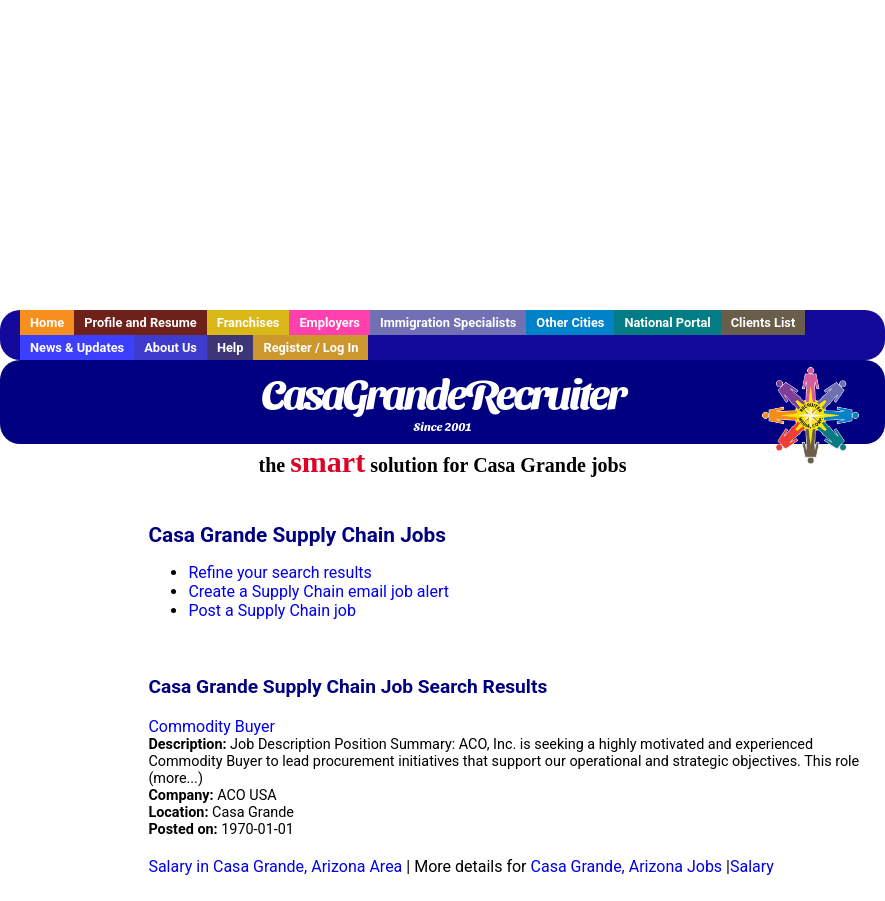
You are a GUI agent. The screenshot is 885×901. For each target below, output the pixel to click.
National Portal (667, 322)
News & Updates (77, 347)
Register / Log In (310, 347)
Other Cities (570, 322)
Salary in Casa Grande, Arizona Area (275, 866)
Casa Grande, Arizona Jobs (627, 866)
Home (47, 322)
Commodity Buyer (211, 726)
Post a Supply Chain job (272, 610)
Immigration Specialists (448, 322)
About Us (170, 347)
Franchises (248, 322)
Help (230, 347)
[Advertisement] (442, 155)
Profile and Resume (140, 322)
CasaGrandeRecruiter (442, 395)
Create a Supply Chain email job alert (318, 591)
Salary (752, 866)
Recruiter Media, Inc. (820, 425)
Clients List (763, 322)
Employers (329, 322)
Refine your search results (279, 572)
